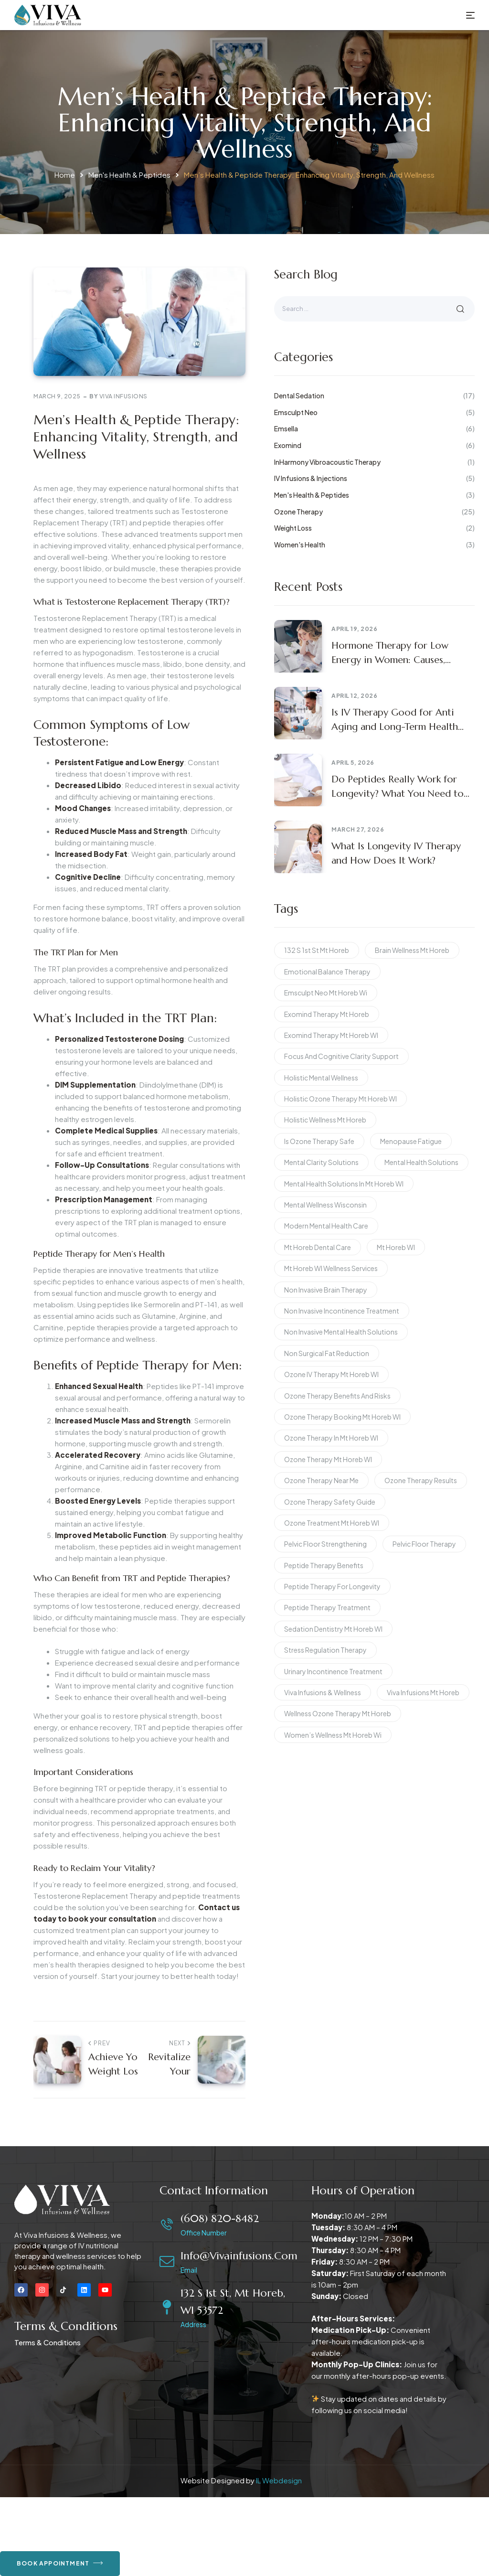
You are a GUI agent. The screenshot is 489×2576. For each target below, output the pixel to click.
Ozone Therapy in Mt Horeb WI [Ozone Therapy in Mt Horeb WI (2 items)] (331, 1437)
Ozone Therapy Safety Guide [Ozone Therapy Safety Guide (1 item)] (329, 1501)
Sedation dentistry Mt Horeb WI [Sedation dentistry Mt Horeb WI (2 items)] (333, 1629)
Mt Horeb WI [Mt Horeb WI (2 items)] (396, 1247)
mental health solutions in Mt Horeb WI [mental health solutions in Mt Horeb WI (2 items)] (344, 1183)
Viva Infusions (123, 396)
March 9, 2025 (57, 396)
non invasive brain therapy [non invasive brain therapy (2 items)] (325, 1289)
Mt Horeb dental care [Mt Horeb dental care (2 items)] (317, 1247)
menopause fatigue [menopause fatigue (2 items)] (411, 1141)
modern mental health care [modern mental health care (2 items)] (326, 1225)
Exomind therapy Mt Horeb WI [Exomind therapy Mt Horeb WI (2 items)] (331, 1035)
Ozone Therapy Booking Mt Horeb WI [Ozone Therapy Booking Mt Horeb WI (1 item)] (342, 1416)
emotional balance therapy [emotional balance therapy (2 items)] (327, 971)
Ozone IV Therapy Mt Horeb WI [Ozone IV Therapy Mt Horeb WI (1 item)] (331, 1374)
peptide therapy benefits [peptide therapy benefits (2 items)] (323, 1565)
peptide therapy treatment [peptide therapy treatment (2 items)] (327, 1607)
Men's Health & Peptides (129, 174)
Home (64, 174)
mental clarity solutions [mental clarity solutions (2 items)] (321, 1162)
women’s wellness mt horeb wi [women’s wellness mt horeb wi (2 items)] (333, 1735)
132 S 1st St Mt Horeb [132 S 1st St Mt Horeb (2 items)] (316, 950)
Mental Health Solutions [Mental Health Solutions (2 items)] (421, 1162)
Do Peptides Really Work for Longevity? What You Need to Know (397, 787)
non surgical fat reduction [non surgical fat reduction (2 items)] (326, 1353)
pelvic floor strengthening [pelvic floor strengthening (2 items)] (325, 1543)
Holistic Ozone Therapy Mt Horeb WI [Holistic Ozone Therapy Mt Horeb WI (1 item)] (340, 1098)
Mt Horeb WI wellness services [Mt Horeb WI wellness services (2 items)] (331, 1268)
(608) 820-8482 (220, 2218)
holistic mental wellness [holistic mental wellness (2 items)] (321, 1077)
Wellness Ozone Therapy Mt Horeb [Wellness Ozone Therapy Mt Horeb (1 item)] (337, 1713)
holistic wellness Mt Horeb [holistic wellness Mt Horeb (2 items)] (325, 1119)
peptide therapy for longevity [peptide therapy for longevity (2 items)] (332, 1586)
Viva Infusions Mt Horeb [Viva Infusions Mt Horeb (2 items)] (423, 1692)
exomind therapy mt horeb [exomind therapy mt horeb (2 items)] (326, 1014)
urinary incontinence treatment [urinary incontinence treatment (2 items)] (333, 1671)
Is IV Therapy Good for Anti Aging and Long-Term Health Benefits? (394, 720)
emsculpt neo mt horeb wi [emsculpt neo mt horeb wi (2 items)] (325, 992)
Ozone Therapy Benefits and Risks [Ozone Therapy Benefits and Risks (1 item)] (337, 1395)
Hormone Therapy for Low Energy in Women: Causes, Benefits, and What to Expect (394, 653)
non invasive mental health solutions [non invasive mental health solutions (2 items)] (341, 1331)
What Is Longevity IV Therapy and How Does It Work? (396, 853)
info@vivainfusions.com (239, 2255)
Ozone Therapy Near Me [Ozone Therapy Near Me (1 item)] (321, 1480)
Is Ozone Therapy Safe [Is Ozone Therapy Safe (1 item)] (319, 1141)
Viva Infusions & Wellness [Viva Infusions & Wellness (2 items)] (322, 1692)
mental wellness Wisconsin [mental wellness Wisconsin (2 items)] (325, 1204)
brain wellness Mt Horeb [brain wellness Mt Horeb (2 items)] (412, 950)
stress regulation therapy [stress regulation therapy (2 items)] (325, 1650)
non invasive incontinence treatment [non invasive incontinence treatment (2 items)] (341, 1310)
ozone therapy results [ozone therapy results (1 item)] (420, 1480)
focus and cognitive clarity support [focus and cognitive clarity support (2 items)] (341, 1056)
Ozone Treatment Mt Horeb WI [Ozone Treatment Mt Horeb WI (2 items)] (331, 1522)
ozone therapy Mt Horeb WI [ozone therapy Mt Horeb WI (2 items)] (328, 1459)
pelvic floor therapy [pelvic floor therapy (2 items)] (424, 1543)
